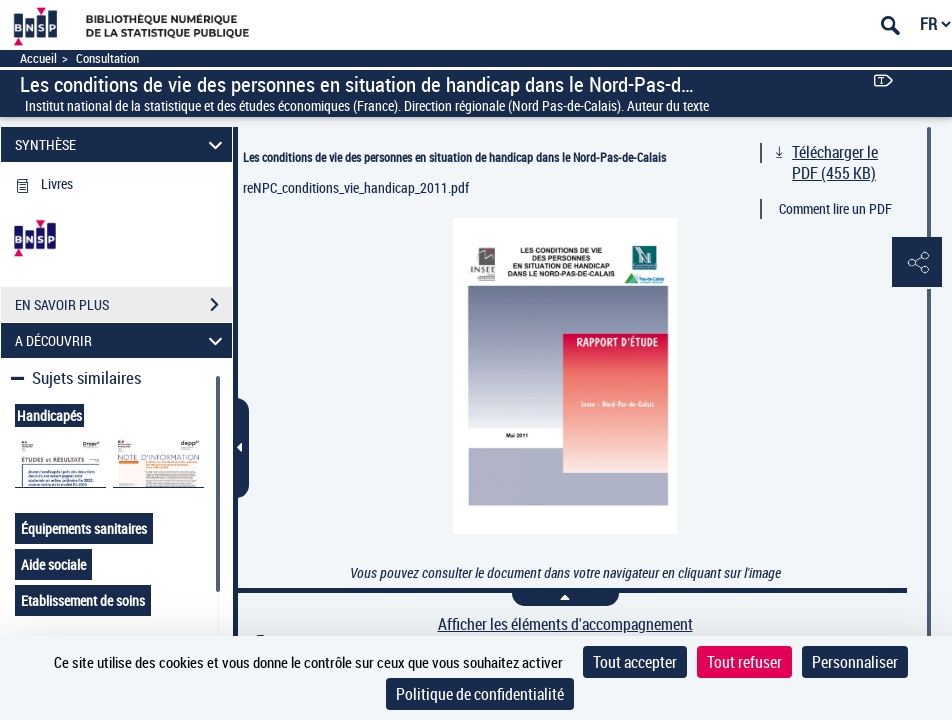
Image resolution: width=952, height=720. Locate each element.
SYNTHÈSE (122, 144)
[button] (917, 263)
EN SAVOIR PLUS (123, 305)
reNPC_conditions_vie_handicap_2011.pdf (356, 187)
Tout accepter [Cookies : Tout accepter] (635, 662)
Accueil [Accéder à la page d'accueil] (38, 58)
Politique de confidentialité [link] (480, 694)
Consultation (107, 58)
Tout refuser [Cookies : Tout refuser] (744, 662)
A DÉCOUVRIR (122, 340)
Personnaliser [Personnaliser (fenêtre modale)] (855, 662)
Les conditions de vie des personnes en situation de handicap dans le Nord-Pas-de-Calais (454, 157)
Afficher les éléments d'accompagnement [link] (565, 624)
